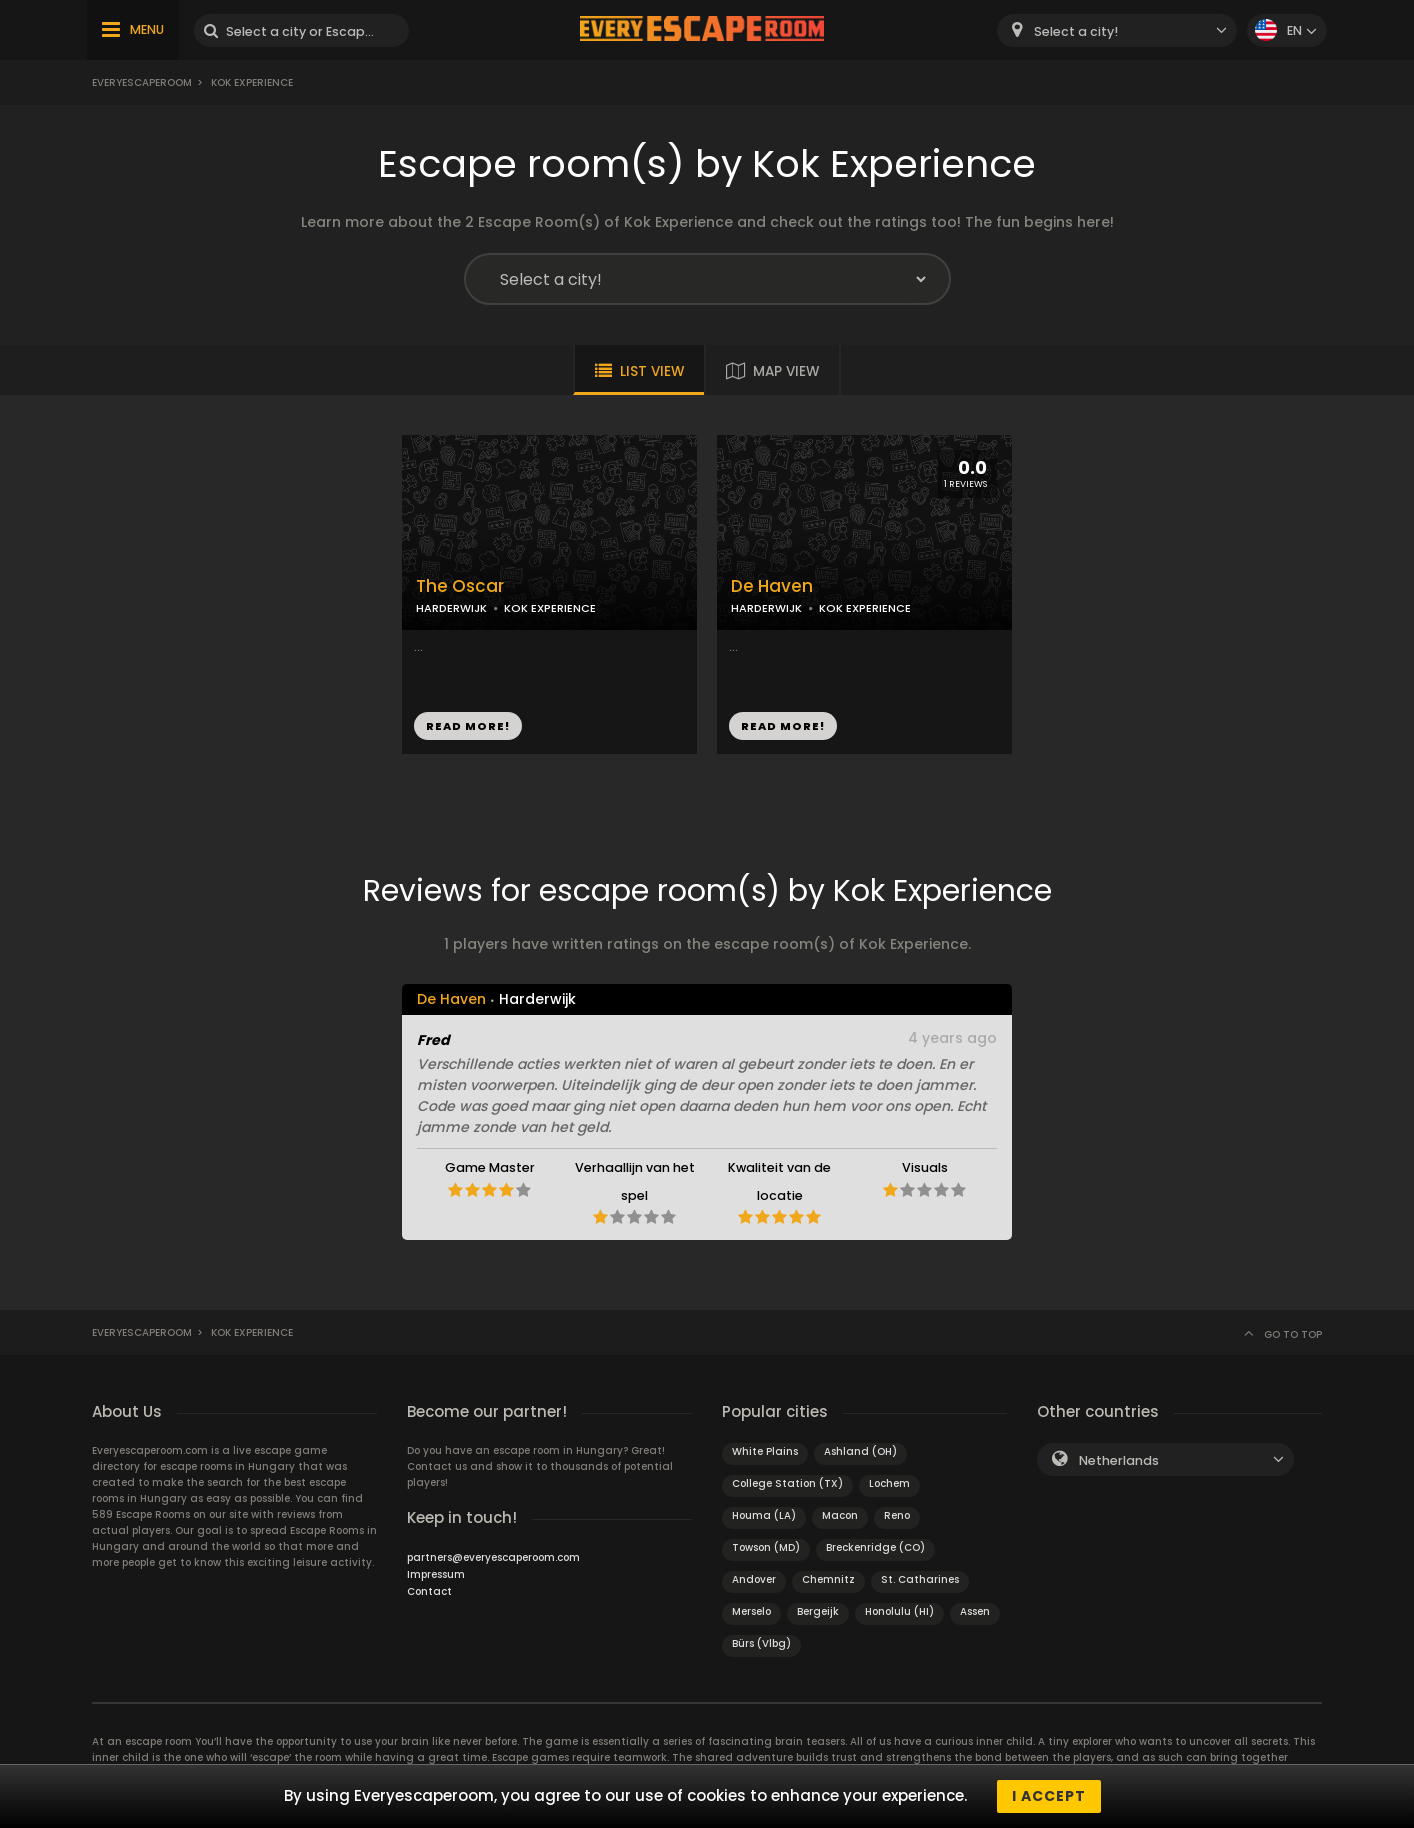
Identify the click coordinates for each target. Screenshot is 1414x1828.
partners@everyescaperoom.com (493, 1557)
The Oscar (460, 586)
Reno (897, 1515)
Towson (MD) (766, 1547)
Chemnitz (828, 1579)
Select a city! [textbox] (1076, 31)
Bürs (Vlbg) (761, 1643)
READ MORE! (468, 726)
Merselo (751, 1611)
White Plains (765, 1451)
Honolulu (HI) (899, 1611)
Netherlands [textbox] (1119, 1460)
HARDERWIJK (451, 608)
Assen (975, 1611)
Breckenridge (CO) (875, 1547)
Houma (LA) (764, 1515)
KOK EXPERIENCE (550, 608)
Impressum (436, 1574)
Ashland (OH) (860, 1451)
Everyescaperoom (142, 82)
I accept (1049, 1796)
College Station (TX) (787, 1483)
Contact (429, 1591)
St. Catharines (920, 1579)
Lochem (889, 1483)
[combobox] (1117, 30)
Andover (754, 1579)
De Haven (772, 586)
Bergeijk (818, 1611)
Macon (840, 1515)
